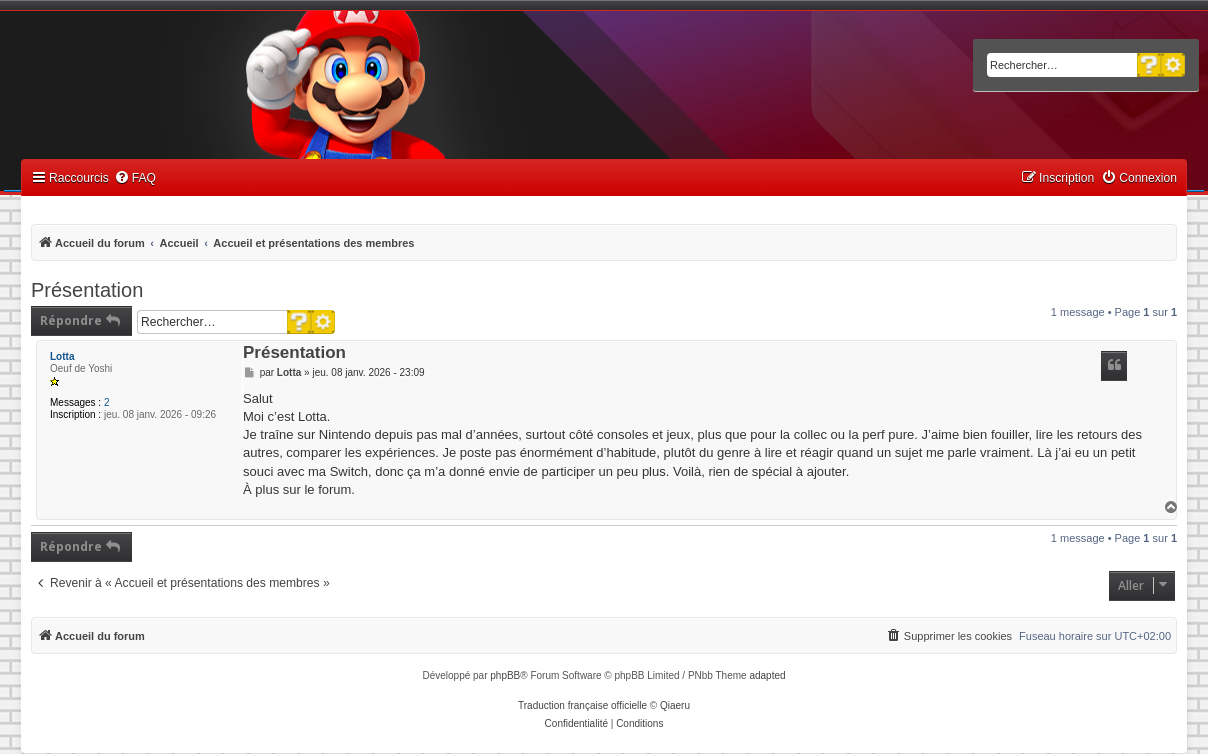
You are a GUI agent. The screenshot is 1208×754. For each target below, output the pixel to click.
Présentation (87, 290)
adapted (767, 675)
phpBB (505, 675)
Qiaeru (675, 705)
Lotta (62, 356)
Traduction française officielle (582, 705)
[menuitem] (135, 178)
